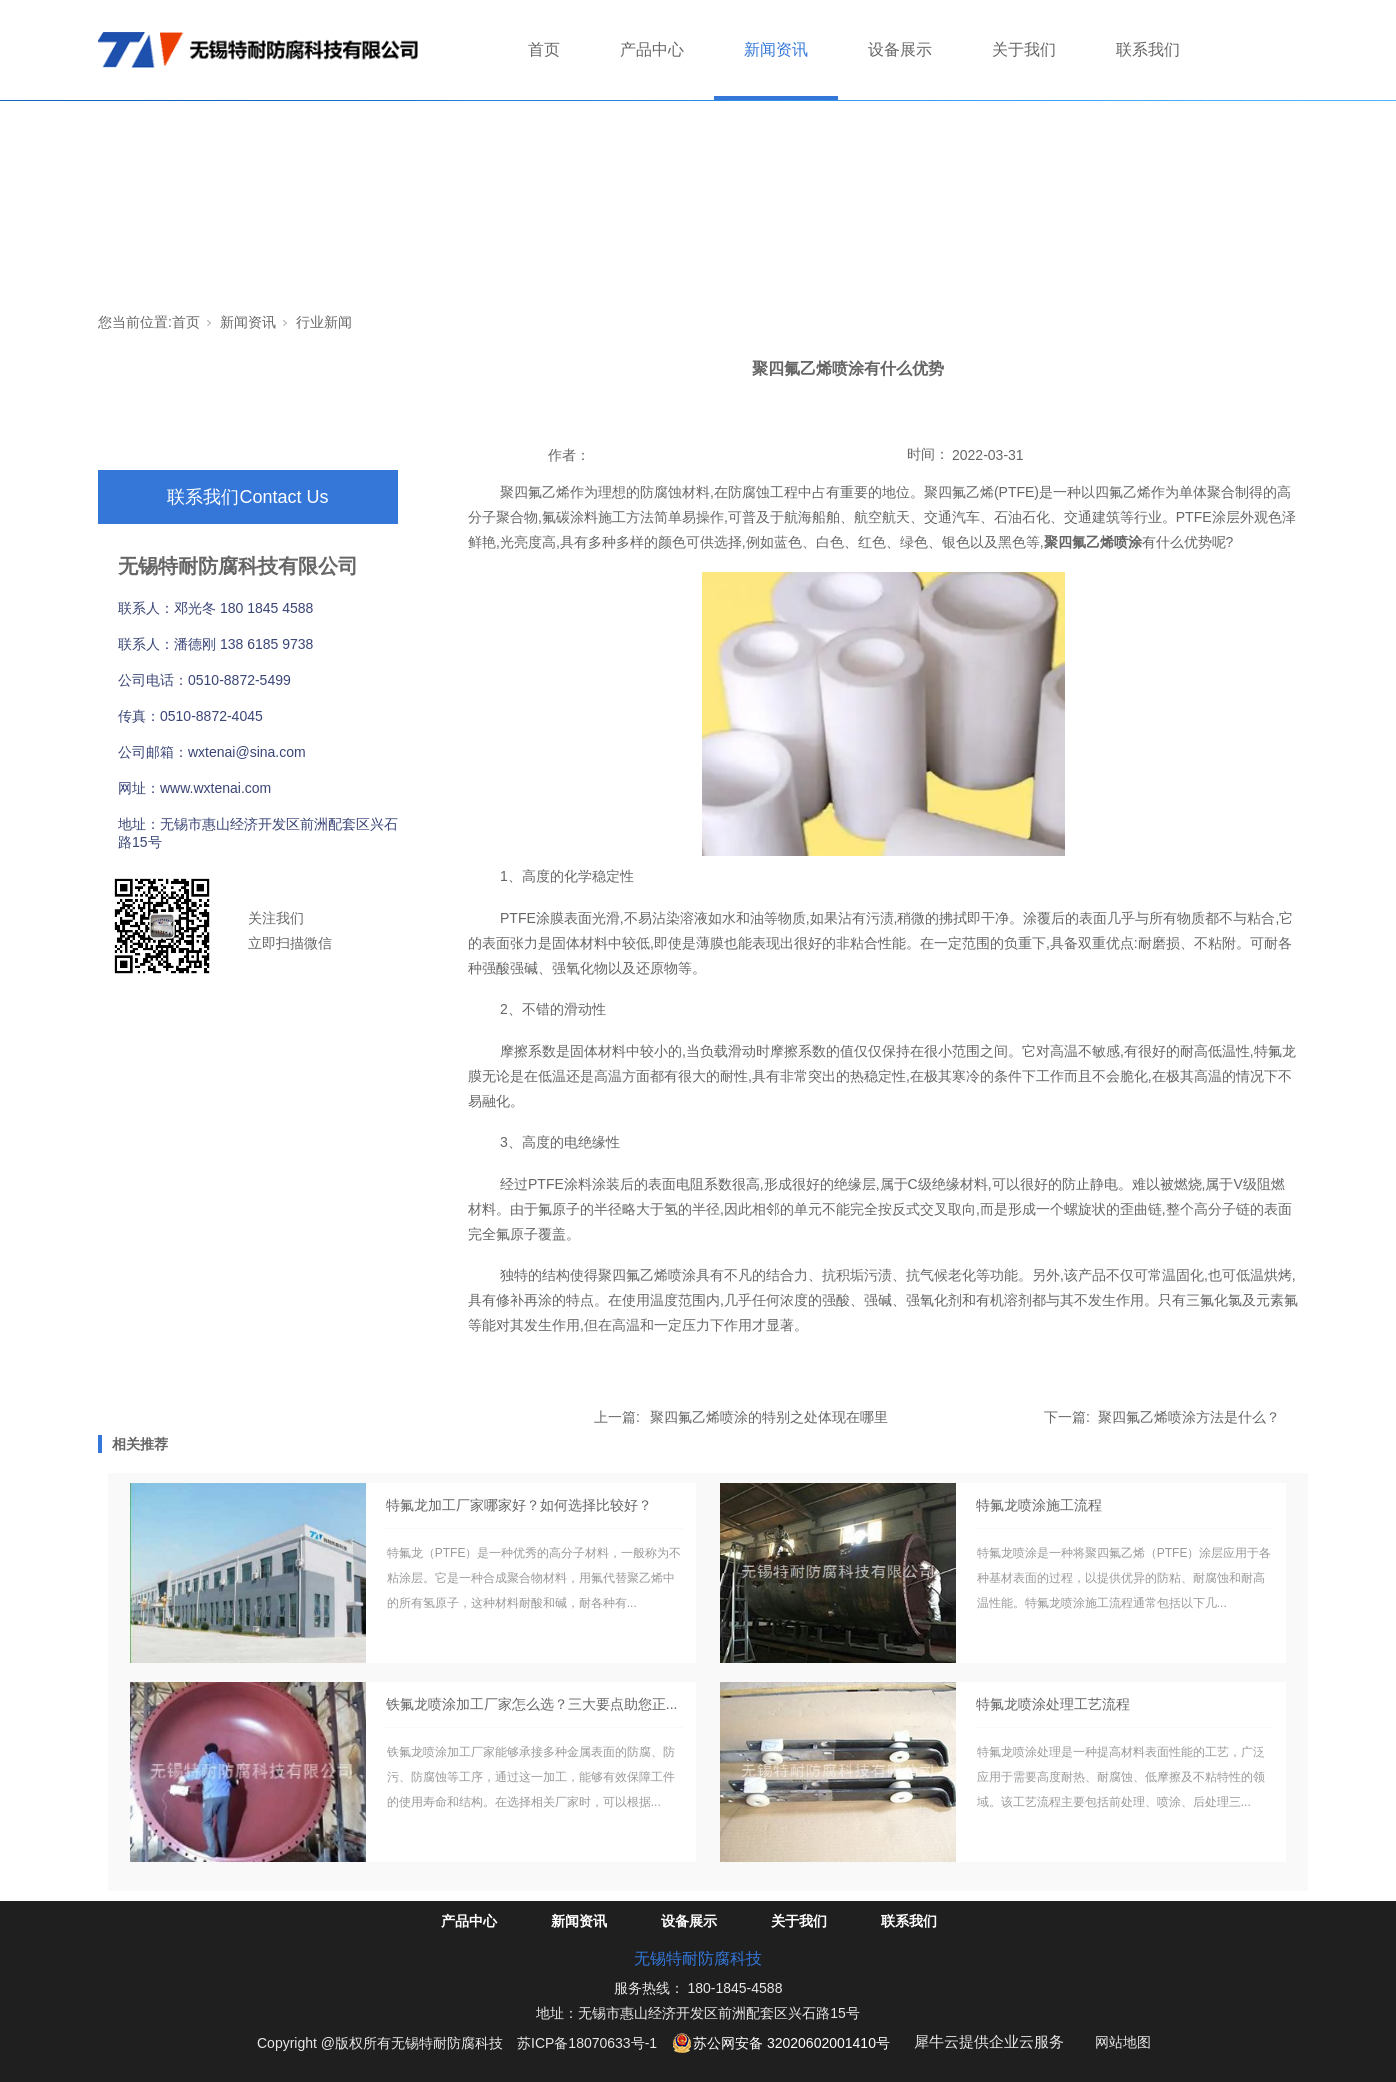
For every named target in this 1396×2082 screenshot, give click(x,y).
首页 (544, 49)
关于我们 (1024, 49)
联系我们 (1148, 49)
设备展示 (900, 49)
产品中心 (652, 49)
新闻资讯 (776, 49)
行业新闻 (324, 322)
